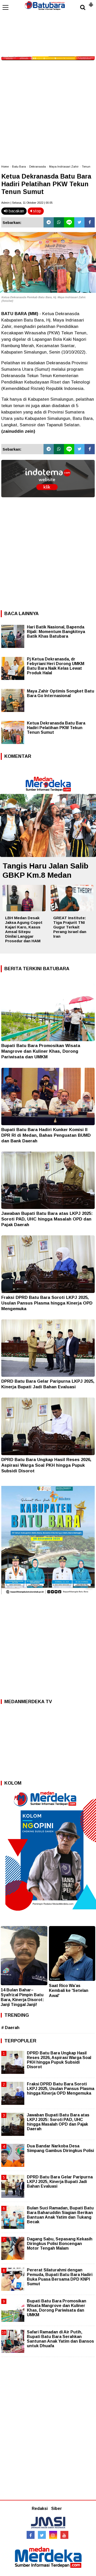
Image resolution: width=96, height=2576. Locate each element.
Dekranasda (37, 166)
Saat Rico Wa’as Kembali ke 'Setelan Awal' (68, 1990)
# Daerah (10, 2027)
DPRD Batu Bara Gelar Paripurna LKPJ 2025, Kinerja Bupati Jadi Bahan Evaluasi (60, 2181)
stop (35, 211)
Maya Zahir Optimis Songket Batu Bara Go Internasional (60, 693)
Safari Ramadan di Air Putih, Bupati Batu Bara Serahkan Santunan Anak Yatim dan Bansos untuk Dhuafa (60, 2339)
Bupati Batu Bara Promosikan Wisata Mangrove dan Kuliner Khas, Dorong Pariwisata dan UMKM (40, 1051)
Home (5, 166)
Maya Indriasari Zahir (64, 166)
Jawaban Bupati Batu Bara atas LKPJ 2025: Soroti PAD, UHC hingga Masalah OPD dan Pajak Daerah (47, 1219)
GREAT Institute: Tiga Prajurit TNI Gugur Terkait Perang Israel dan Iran (69, 927)
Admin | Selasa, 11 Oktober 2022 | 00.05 (26, 202)
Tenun (86, 166)
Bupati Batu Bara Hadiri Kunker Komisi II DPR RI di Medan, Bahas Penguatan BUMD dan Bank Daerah (46, 1135)
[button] (90, 2)
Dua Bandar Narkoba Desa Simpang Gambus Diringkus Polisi (60, 2148)
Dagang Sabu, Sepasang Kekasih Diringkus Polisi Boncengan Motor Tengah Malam (59, 2243)
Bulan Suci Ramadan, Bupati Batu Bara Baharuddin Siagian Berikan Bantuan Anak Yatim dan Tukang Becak (60, 2215)
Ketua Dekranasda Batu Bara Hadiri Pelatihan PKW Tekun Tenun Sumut (56, 727)
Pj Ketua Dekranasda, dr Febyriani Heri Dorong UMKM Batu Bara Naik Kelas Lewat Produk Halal (55, 666)
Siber (56, 2508)
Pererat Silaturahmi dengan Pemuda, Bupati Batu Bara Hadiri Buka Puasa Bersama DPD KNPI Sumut (59, 2277)
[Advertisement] (48, 28)
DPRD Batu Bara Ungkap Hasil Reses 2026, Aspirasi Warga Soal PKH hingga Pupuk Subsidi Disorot (46, 1465)
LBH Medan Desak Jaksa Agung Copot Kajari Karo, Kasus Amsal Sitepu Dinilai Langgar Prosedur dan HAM (23, 929)
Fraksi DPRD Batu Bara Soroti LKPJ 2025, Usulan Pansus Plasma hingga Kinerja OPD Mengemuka (46, 1303)
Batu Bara (19, 166)
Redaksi (40, 2508)
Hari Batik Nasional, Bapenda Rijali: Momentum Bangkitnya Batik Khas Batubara (56, 631)
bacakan (14, 211)
